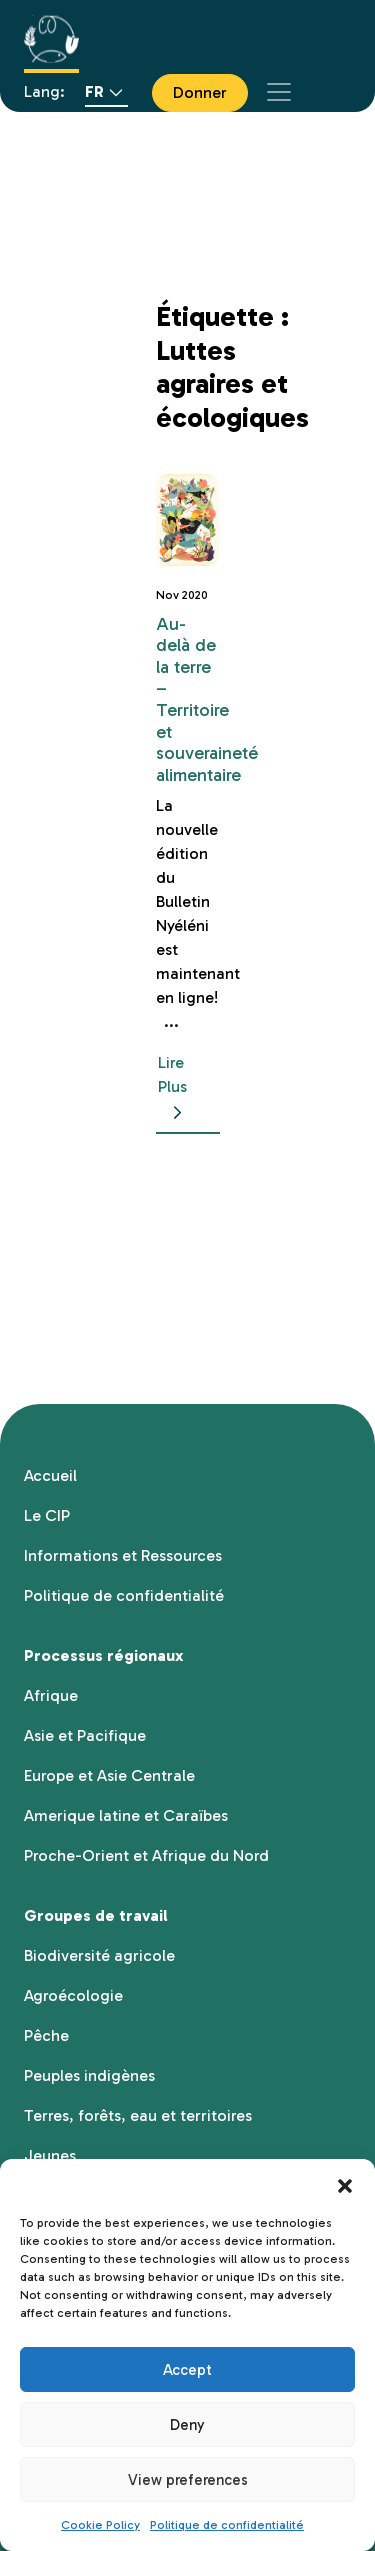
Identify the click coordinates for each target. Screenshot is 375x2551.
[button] (345, 2184)
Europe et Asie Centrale (109, 1775)
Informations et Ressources (123, 1555)
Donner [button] (200, 92)
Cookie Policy (100, 2525)
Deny (187, 2425)
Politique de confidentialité (227, 2525)
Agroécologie (73, 1995)
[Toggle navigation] (279, 92)
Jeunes (50, 2155)
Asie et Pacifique (85, 1735)
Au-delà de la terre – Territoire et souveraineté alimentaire (207, 699)
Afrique (51, 1695)
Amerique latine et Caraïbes (126, 1815)
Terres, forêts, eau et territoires (138, 2115)
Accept (187, 2370)
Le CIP (47, 1515)
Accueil (50, 1475)
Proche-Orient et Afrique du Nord (146, 1855)
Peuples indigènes (89, 2075)
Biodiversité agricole (99, 1955)
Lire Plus (174, 1088)
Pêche (46, 2035)
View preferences (188, 2480)
